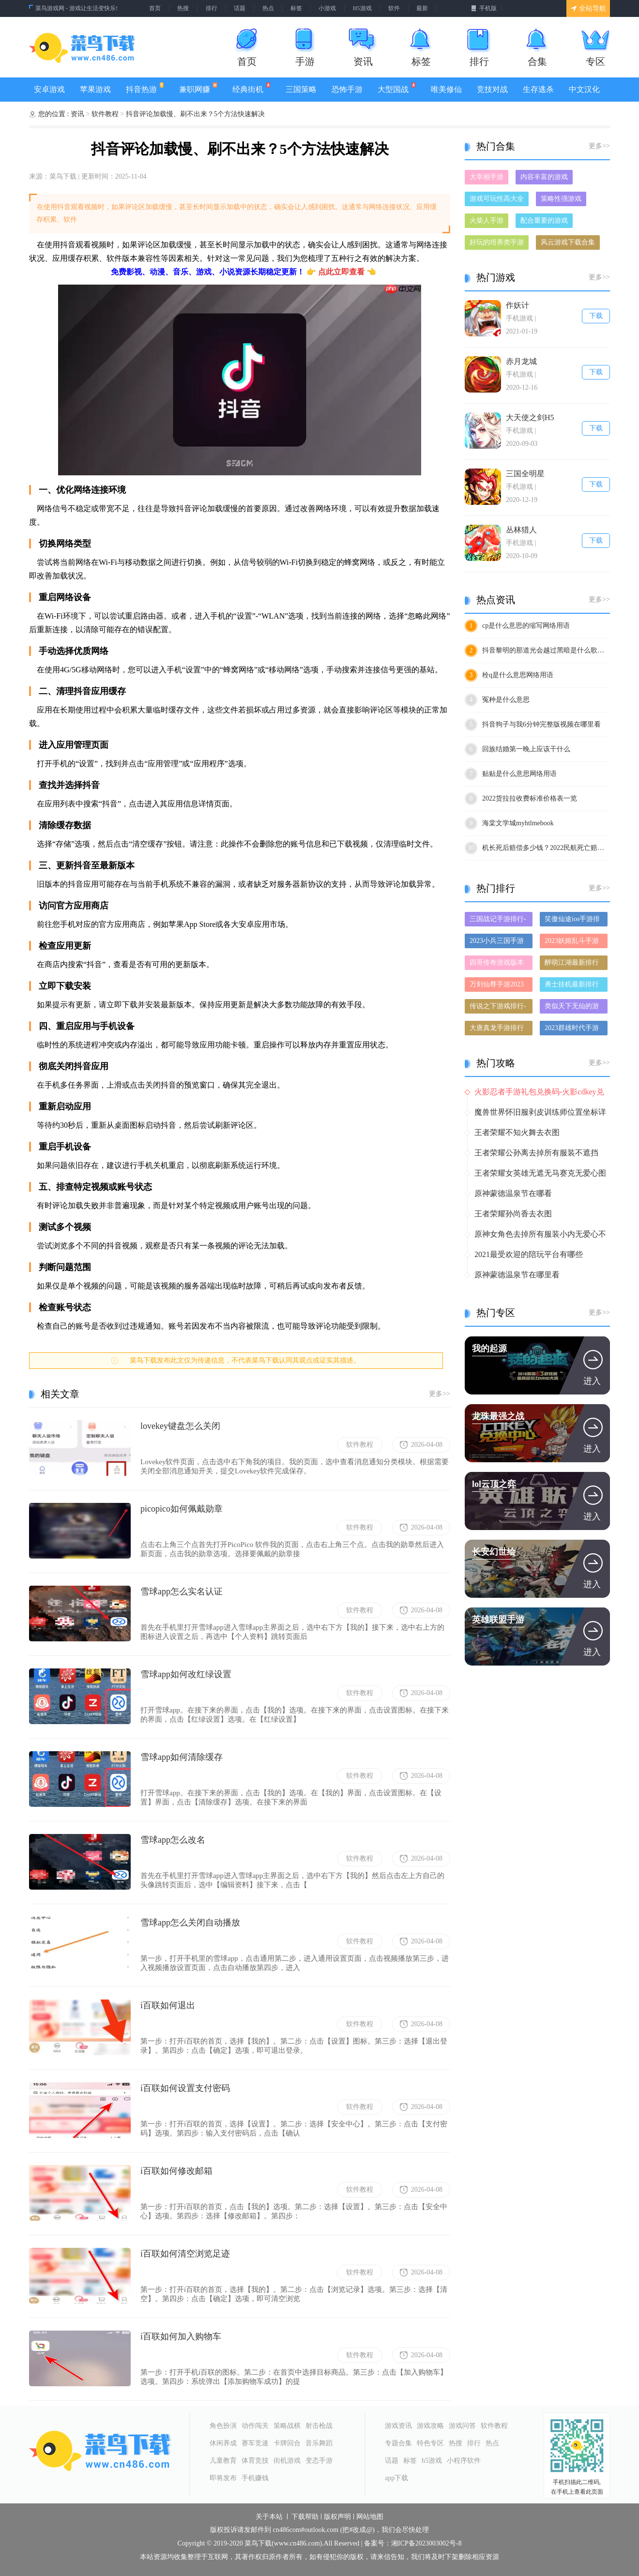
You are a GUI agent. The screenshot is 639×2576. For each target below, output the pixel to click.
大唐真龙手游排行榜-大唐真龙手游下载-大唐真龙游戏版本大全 (498, 1029)
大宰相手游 (486, 177)
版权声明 (337, 2517)
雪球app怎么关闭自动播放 (190, 1922)
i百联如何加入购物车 (180, 2336)
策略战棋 (287, 2425)
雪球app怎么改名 (172, 1840)
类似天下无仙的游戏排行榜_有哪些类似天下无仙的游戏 (573, 1008)
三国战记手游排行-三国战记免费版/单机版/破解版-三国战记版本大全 (498, 920)
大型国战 (396, 87)
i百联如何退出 (167, 2005)
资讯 (78, 114)
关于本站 (269, 2517)
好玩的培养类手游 (497, 242)
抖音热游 (145, 87)
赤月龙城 (521, 361)
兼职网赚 (198, 87)
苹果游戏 (95, 89)
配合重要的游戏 (544, 220)
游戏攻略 (430, 2425)
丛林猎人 (521, 530)
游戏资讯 (398, 2425)
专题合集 (398, 2443)
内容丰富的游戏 (544, 177)
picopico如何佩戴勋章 (181, 1509)
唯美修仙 (446, 89)
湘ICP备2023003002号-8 (426, 2543)
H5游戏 (362, 8)
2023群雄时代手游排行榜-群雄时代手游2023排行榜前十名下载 (573, 1029)
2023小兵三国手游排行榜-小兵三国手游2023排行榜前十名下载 (498, 942)
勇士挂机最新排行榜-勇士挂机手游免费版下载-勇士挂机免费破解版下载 (573, 986)
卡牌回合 (287, 2443)
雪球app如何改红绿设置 (185, 1674)
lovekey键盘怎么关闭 (180, 1426)
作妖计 (517, 305)
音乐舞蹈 (319, 2443)
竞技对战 (492, 89)
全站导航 (588, 8)
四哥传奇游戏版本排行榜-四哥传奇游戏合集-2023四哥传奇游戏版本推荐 (498, 964)
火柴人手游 (486, 220)
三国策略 (301, 89)
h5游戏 (432, 2460)
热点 (268, 8)
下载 (596, 315)
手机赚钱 (255, 2478)
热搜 (183, 8)
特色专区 (430, 2443)
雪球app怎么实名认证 (181, 1591)
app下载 (396, 2478)
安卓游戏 (49, 89)
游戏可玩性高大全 (497, 198)
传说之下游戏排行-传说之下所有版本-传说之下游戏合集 (498, 1008)
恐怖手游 (347, 89)
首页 (155, 8)
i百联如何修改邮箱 (176, 2171)
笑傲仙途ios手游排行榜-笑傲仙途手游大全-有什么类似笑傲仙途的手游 (573, 920)
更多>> (439, 1393)
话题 (239, 8)
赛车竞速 (255, 2443)
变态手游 (319, 2460)
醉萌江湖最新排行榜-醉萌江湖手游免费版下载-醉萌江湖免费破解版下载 (573, 964)
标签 (296, 8)
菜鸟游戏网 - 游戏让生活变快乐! (76, 8)
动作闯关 (255, 2425)
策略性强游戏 (561, 198)
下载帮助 (305, 2517)
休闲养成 (223, 2443)
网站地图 (369, 2517)
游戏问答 (462, 2425)
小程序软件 (464, 2460)
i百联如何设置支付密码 (185, 2088)
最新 (422, 8)
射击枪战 (319, 2425)
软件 (394, 8)
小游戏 (327, 8)
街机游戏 (287, 2460)
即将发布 (223, 2478)
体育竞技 (255, 2460)
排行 (211, 8)
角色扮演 (223, 2425)
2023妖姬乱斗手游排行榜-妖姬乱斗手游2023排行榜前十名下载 (573, 942)
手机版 (484, 8)
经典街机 (251, 87)
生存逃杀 (538, 89)
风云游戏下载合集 (568, 242)
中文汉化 (584, 89)
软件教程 (106, 114)
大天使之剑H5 (530, 417)
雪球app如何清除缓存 (181, 1757)
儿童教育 (223, 2460)
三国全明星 (525, 474)
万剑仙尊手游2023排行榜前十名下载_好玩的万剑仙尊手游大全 (498, 986)
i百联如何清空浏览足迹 (185, 2253)
